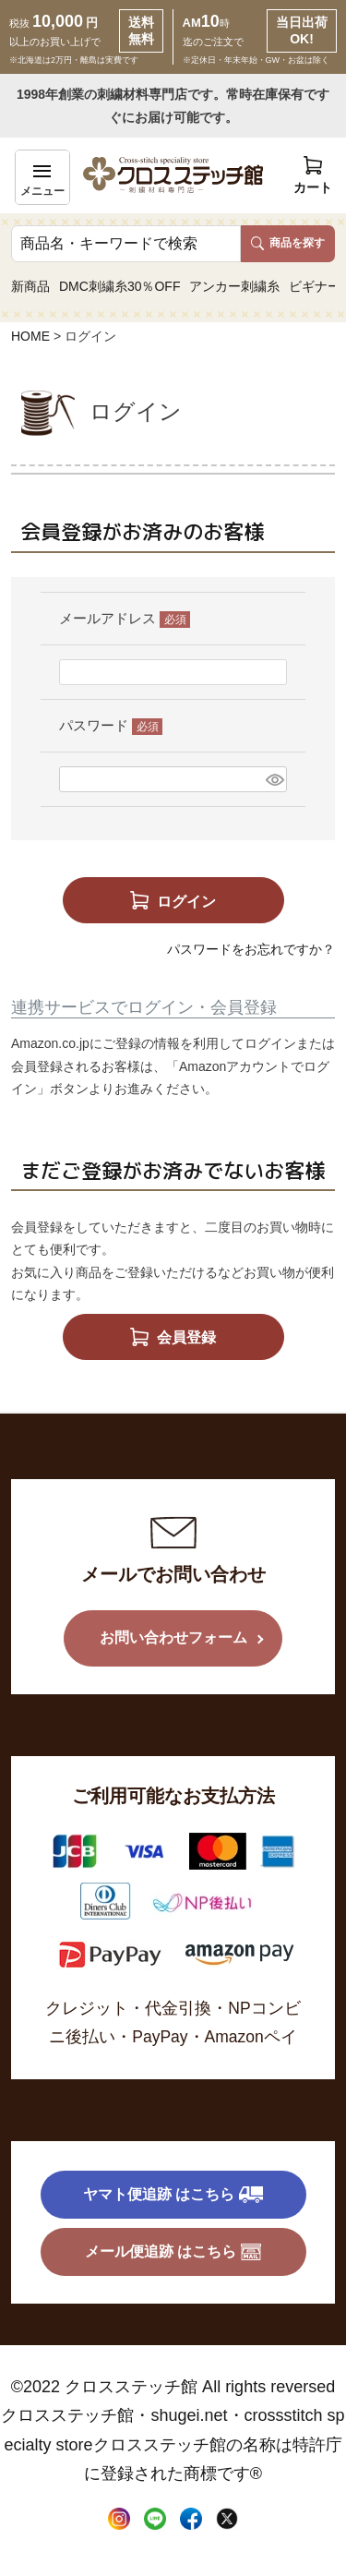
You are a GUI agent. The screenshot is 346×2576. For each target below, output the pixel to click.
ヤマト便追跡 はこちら (173, 2194)
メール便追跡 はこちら (173, 2252)
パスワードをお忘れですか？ (251, 949)
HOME (30, 336)
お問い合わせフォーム (173, 1637)
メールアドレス (124, 618)
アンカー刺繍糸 (234, 286)
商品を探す (288, 242)
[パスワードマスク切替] (273, 779)
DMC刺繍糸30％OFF (119, 286)
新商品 (30, 286)
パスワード (110, 725)
